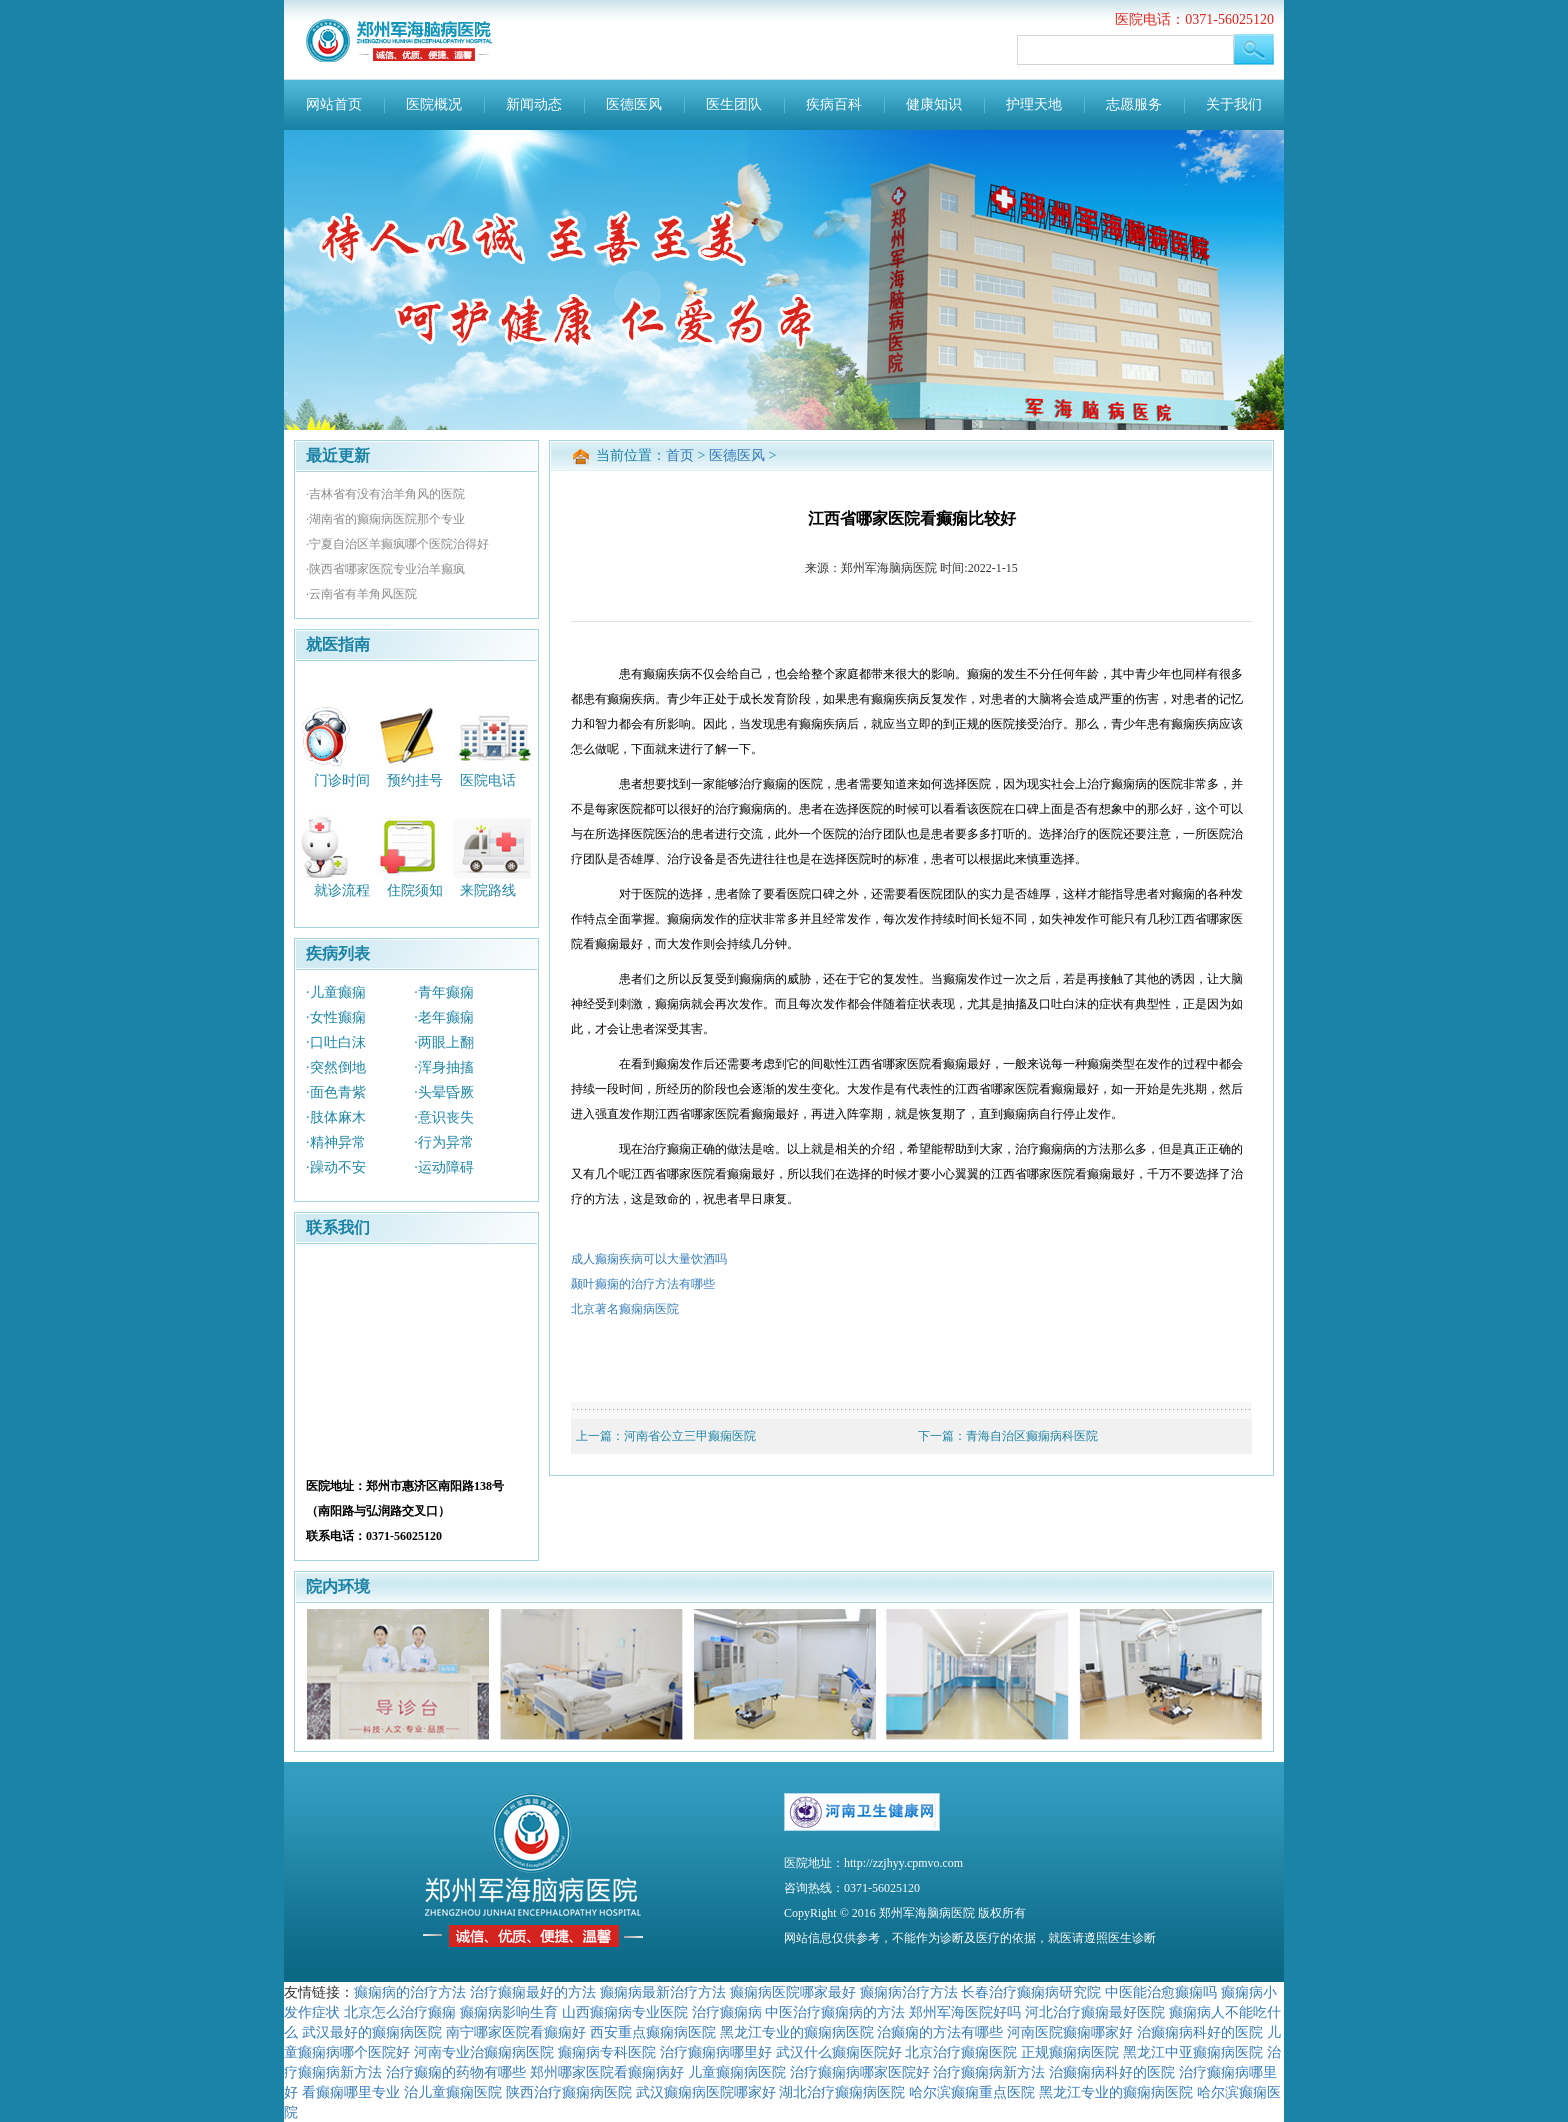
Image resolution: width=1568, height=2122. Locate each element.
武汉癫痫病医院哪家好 (706, 2092)
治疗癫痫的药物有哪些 (456, 2072)
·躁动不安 (336, 1167)
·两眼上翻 (444, 1042)
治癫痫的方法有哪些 (940, 2032)
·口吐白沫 (336, 1042)
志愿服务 (1134, 104)
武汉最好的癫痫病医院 (372, 2032)
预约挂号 (415, 779)
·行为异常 (444, 1142)
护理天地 (1034, 104)
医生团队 (734, 104)
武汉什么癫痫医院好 (839, 2052)
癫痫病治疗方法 (909, 1992)
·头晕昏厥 (444, 1092)
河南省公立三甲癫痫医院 (690, 1436)
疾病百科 (834, 104)
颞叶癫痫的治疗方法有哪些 (643, 1284)
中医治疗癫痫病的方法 (835, 2012)
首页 (680, 455)
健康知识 (934, 104)
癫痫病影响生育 (509, 2012)
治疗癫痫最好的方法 (533, 1992)
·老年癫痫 (444, 1017)
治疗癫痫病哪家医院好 (860, 2072)
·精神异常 (336, 1142)
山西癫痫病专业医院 (625, 2012)
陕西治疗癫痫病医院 (569, 2092)
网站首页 (334, 104)
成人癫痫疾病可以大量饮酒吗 (649, 1259)
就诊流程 (342, 890)
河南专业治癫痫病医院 (484, 2052)
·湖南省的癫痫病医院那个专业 (385, 519)
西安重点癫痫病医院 (653, 2032)
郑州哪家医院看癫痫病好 (607, 2072)
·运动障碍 (444, 1167)
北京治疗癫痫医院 (961, 2052)
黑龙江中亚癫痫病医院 (1193, 2052)
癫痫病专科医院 (607, 2052)
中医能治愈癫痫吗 (1161, 1992)
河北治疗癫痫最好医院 (1095, 2012)
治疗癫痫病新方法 (989, 2072)
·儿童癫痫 (336, 992)
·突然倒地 (336, 1067)
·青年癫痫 (444, 992)
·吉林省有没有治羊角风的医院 (385, 494)
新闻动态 (534, 104)
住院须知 (415, 890)
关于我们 (1234, 104)
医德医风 (634, 104)
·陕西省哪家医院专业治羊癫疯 (385, 569)
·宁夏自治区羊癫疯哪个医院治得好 (397, 544)
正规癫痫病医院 (1070, 2052)
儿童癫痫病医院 (737, 2072)
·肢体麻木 (336, 1117)
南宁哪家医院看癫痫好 (516, 2032)
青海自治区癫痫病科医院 (1032, 1436)
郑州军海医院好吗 (965, 2012)
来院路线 (488, 890)
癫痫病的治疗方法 (410, 1992)
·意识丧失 (444, 1117)
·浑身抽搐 (444, 1067)
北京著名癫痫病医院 (625, 1309)
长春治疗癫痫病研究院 (1031, 1992)
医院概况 (434, 104)
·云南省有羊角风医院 (361, 594)
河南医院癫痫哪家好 (1070, 2032)
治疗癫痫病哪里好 (716, 2052)
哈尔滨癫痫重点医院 (972, 2092)
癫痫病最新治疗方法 (663, 1992)
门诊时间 (342, 779)
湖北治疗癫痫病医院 (842, 2092)
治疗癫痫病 (727, 2012)
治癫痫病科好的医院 (1200, 2032)
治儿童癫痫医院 (453, 2092)
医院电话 (488, 779)
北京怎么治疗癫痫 (400, 2012)
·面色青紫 (336, 1092)
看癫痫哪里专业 (351, 2092)
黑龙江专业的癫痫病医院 (797, 2032)
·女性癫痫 (336, 1017)
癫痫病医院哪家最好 (793, 1992)
